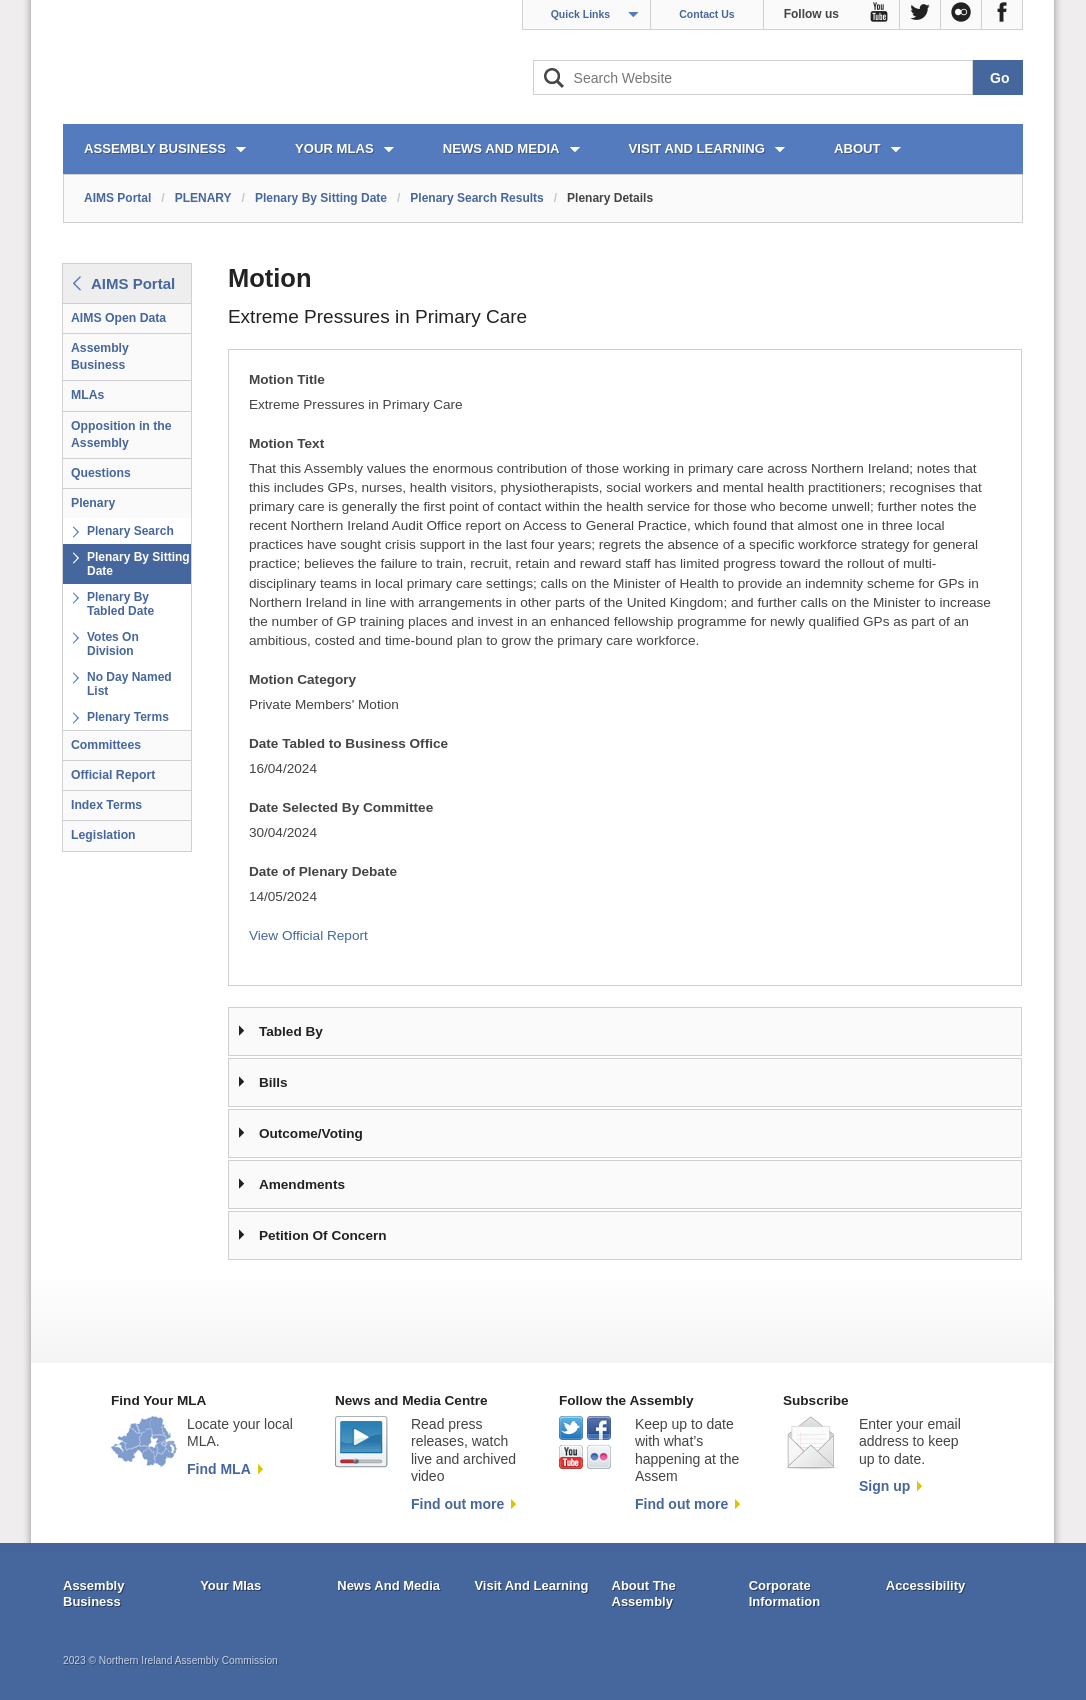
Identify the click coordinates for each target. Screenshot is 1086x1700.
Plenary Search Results (476, 198)
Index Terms (106, 805)
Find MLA (219, 1469)
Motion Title (287, 379)
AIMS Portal (117, 198)
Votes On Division (113, 644)
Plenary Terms (128, 717)
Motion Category (302, 679)
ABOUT (857, 148)
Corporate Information (785, 1593)
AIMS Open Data (118, 318)
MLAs (87, 395)
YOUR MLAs (334, 148)
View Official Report (308, 935)
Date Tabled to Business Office (348, 743)
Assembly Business (100, 356)
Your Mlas (230, 1585)
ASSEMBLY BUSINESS (155, 148)
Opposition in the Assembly (121, 434)
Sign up (884, 1486)
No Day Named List (129, 684)
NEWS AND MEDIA (501, 148)
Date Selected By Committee (341, 807)
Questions (101, 473)
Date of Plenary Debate (323, 871)
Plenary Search (130, 531)
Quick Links (581, 14)
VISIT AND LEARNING (697, 148)
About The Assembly (644, 1593)
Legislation (103, 835)
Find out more (457, 1504)
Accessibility (926, 1585)
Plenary (93, 503)
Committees (106, 745)
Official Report (113, 775)
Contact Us (706, 14)
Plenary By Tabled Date (120, 604)
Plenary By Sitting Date (321, 198)
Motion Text (286, 443)
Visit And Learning (531, 1585)
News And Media (388, 1585)
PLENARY (203, 198)
